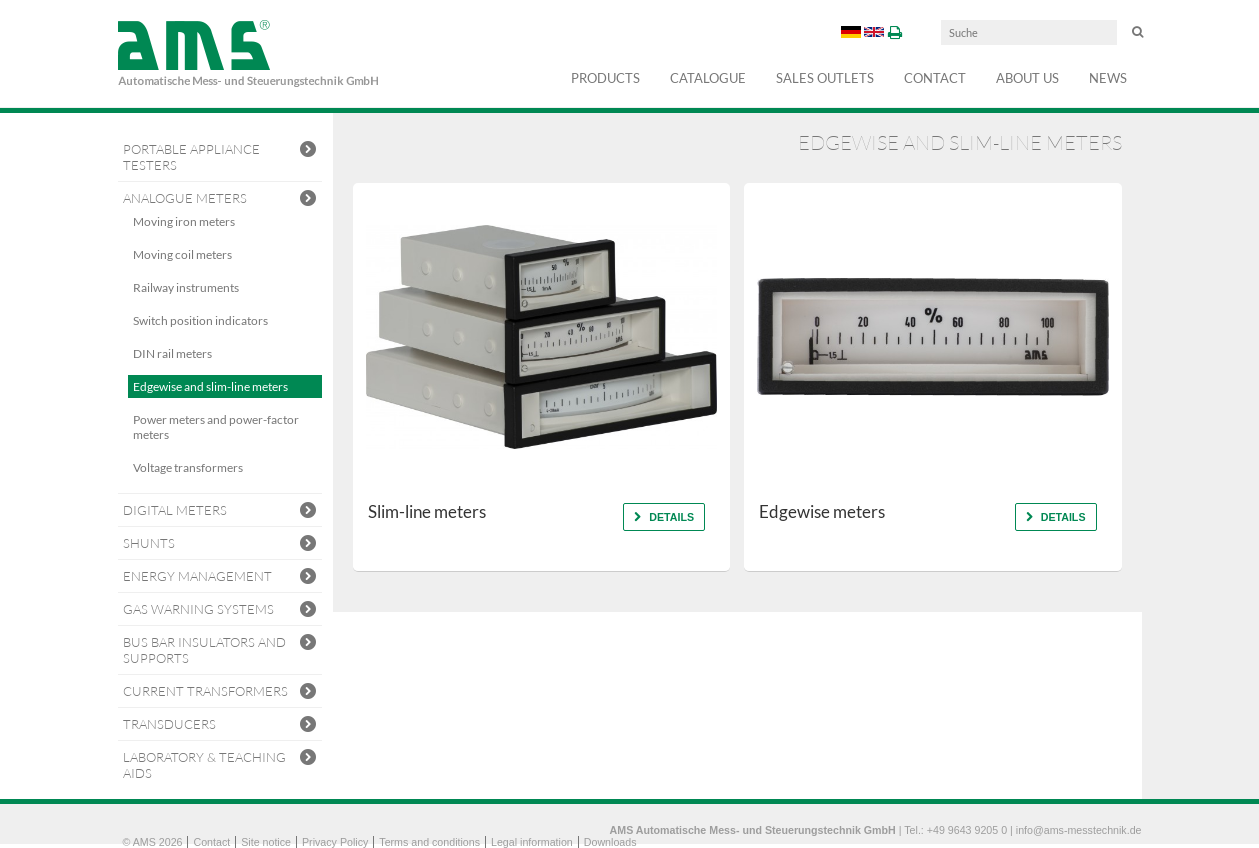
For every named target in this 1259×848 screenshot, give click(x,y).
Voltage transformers (188, 467)
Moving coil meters (182, 254)
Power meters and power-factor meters (216, 427)
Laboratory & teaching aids (220, 765)
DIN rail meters (172, 353)
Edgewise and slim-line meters (210, 386)
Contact (935, 78)
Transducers (220, 725)
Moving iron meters (184, 221)
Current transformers (220, 692)
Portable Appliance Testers (220, 157)
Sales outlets (825, 78)
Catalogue (708, 78)
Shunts (220, 544)
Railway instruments (186, 287)
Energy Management (220, 577)
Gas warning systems (220, 610)
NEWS (1108, 78)
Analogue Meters (220, 199)
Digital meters (220, 511)
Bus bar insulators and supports (220, 650)
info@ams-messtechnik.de (1079, 830)
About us (1027, 78)
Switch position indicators (200, 320)
